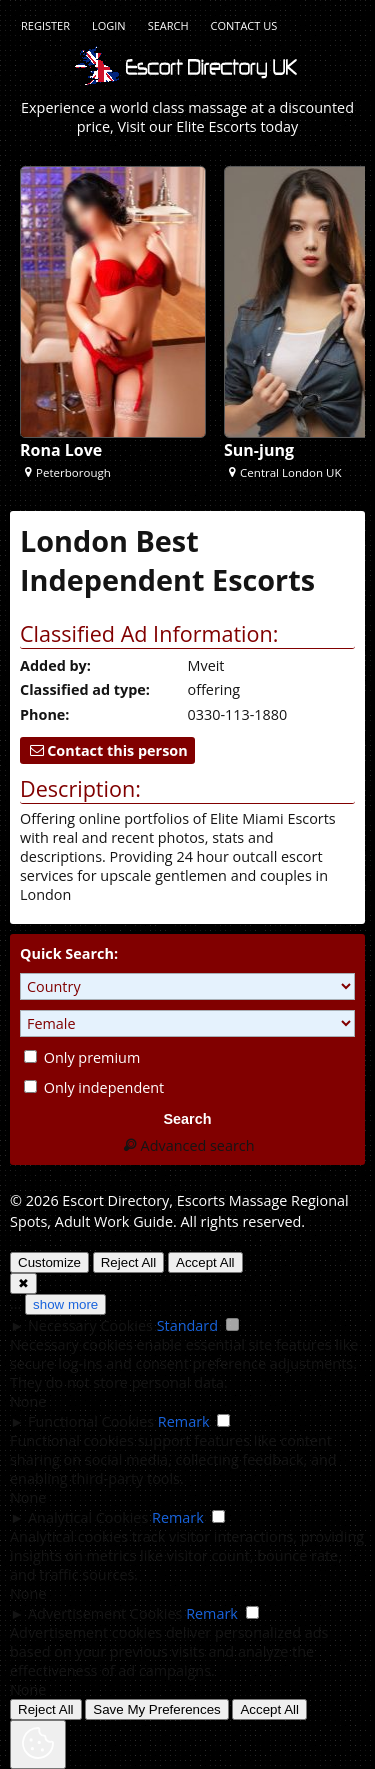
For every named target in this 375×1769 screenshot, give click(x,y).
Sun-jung (259, 450)
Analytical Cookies (88, 1517)
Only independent (94, 1087)
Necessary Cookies (90, 1325)
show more (65, 1304)
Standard (187, 1325)
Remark (184, 1421)
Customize (49, 1262)
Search (168, 25)
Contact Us (244, 25)
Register (45, 25)
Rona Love (61, 450)
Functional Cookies (91, 1421)
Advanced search (187, 1145)
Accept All (205, 1262)
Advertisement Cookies (105, 1613)
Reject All (129, 1262)
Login (109, 25)
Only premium (82, 1057)
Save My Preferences (156, 1709)
